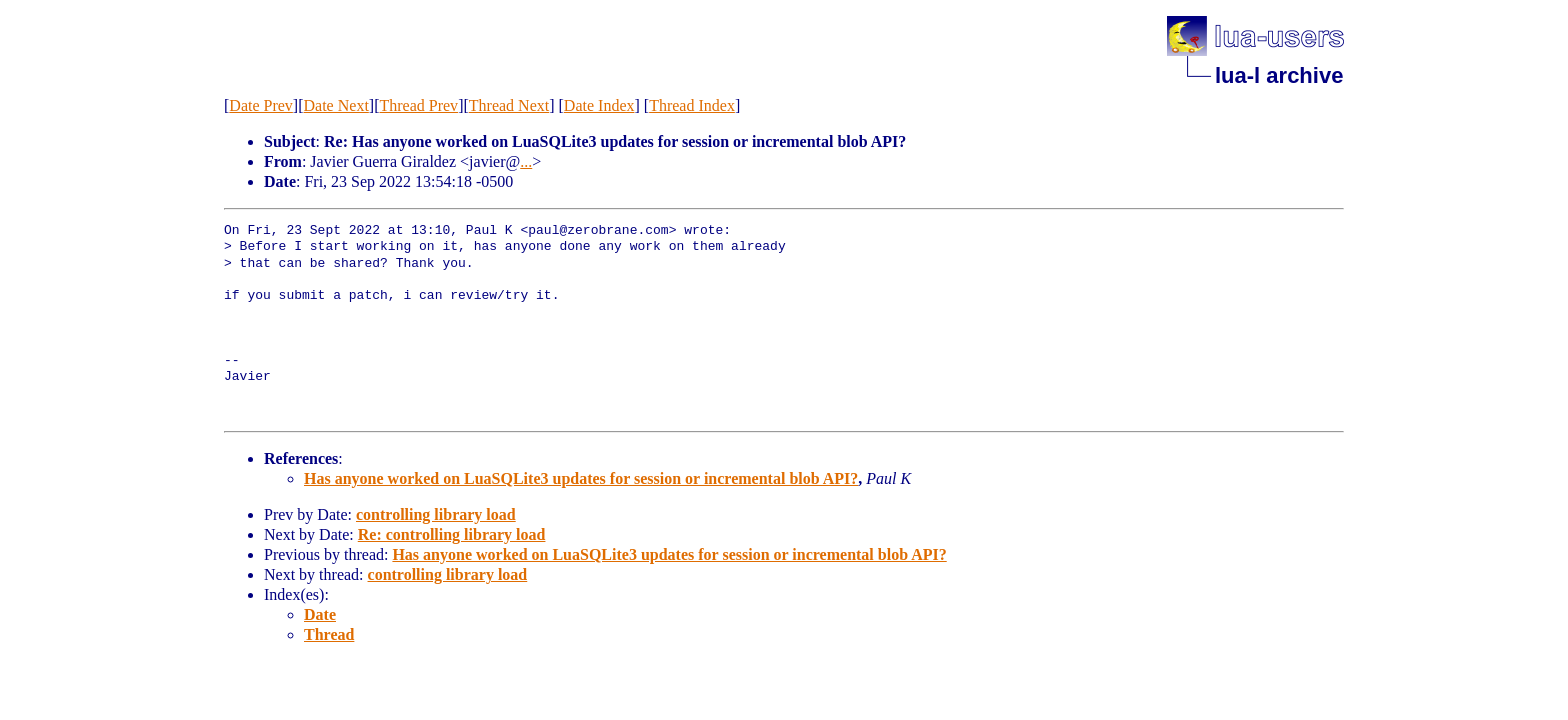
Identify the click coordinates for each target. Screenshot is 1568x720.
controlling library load (436, 514)
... (526, 161)
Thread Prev (418, 105)
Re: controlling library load (452, 534)
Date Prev (261, 105)
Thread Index (692, 105)
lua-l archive (1279, 75)
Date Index (599, 105)
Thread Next (509, 105)
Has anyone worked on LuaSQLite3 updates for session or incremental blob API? (581, 478)
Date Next (336, 105)
